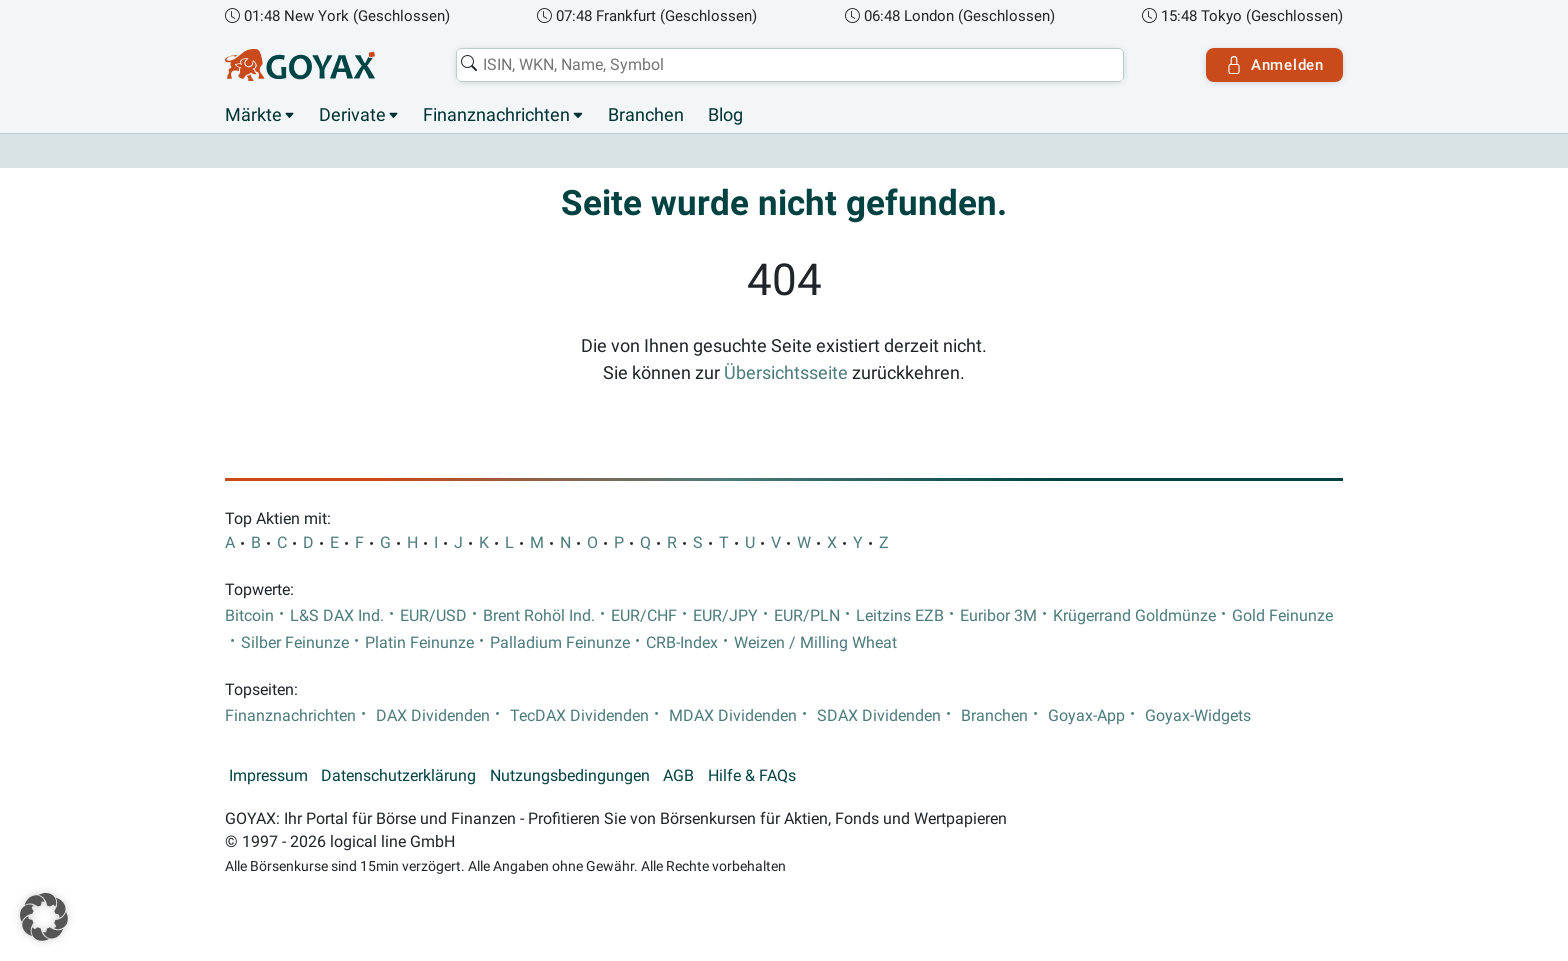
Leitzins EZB (900, 616)
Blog (725, 115)
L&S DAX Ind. (337, 616)
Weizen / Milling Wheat (815, 643)
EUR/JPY (725, 616)
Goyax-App (1086, 716)
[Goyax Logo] (300, 65)
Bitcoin (249, 616)
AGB (678, 776)
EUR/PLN (807, 616)
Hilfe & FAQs (752, 776)
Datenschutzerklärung (398, 776)
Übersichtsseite (786, 373)
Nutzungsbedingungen (570, 776)
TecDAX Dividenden (579, 716)
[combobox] (790, 65)
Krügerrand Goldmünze (1134, 616)
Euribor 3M (998, 616)
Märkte (253, 115)
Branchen (646, 115)
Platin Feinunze (419, 643)
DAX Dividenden (433, 716)
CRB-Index (682, 643)
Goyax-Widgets (1198, 716)
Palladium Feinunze (560, 643)
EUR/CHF (644, 616)
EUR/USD (433, 616)
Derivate (352, 115)
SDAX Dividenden (879, 716)
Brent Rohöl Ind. (539, 616)
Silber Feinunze (295, 643)
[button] (44, 917)
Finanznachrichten (496, 115)
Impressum (268, 776)
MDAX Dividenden (733, 716)
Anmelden (1274, 65)
